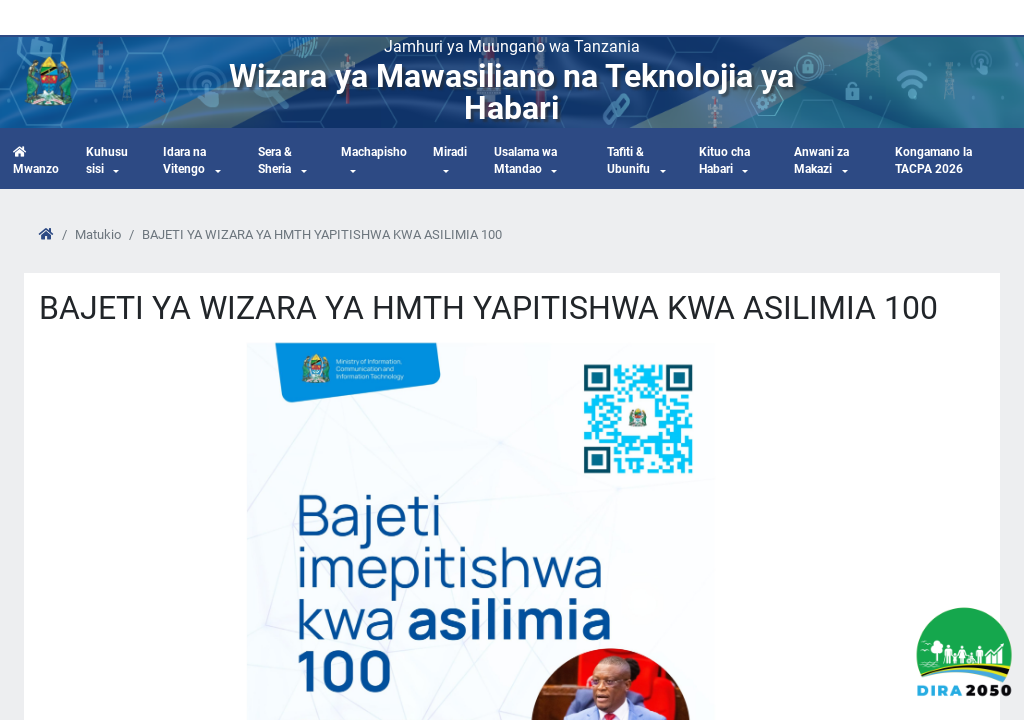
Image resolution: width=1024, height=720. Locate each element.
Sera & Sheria (275, 161)
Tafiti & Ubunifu (628, 161)
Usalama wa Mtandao (525, 161)
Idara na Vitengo (184, 161)
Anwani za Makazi (821, 161)
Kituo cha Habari (724, 161)
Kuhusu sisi (107, 161)
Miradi (450, 152)
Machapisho (374, 152)
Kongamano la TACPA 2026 (933, 161)
